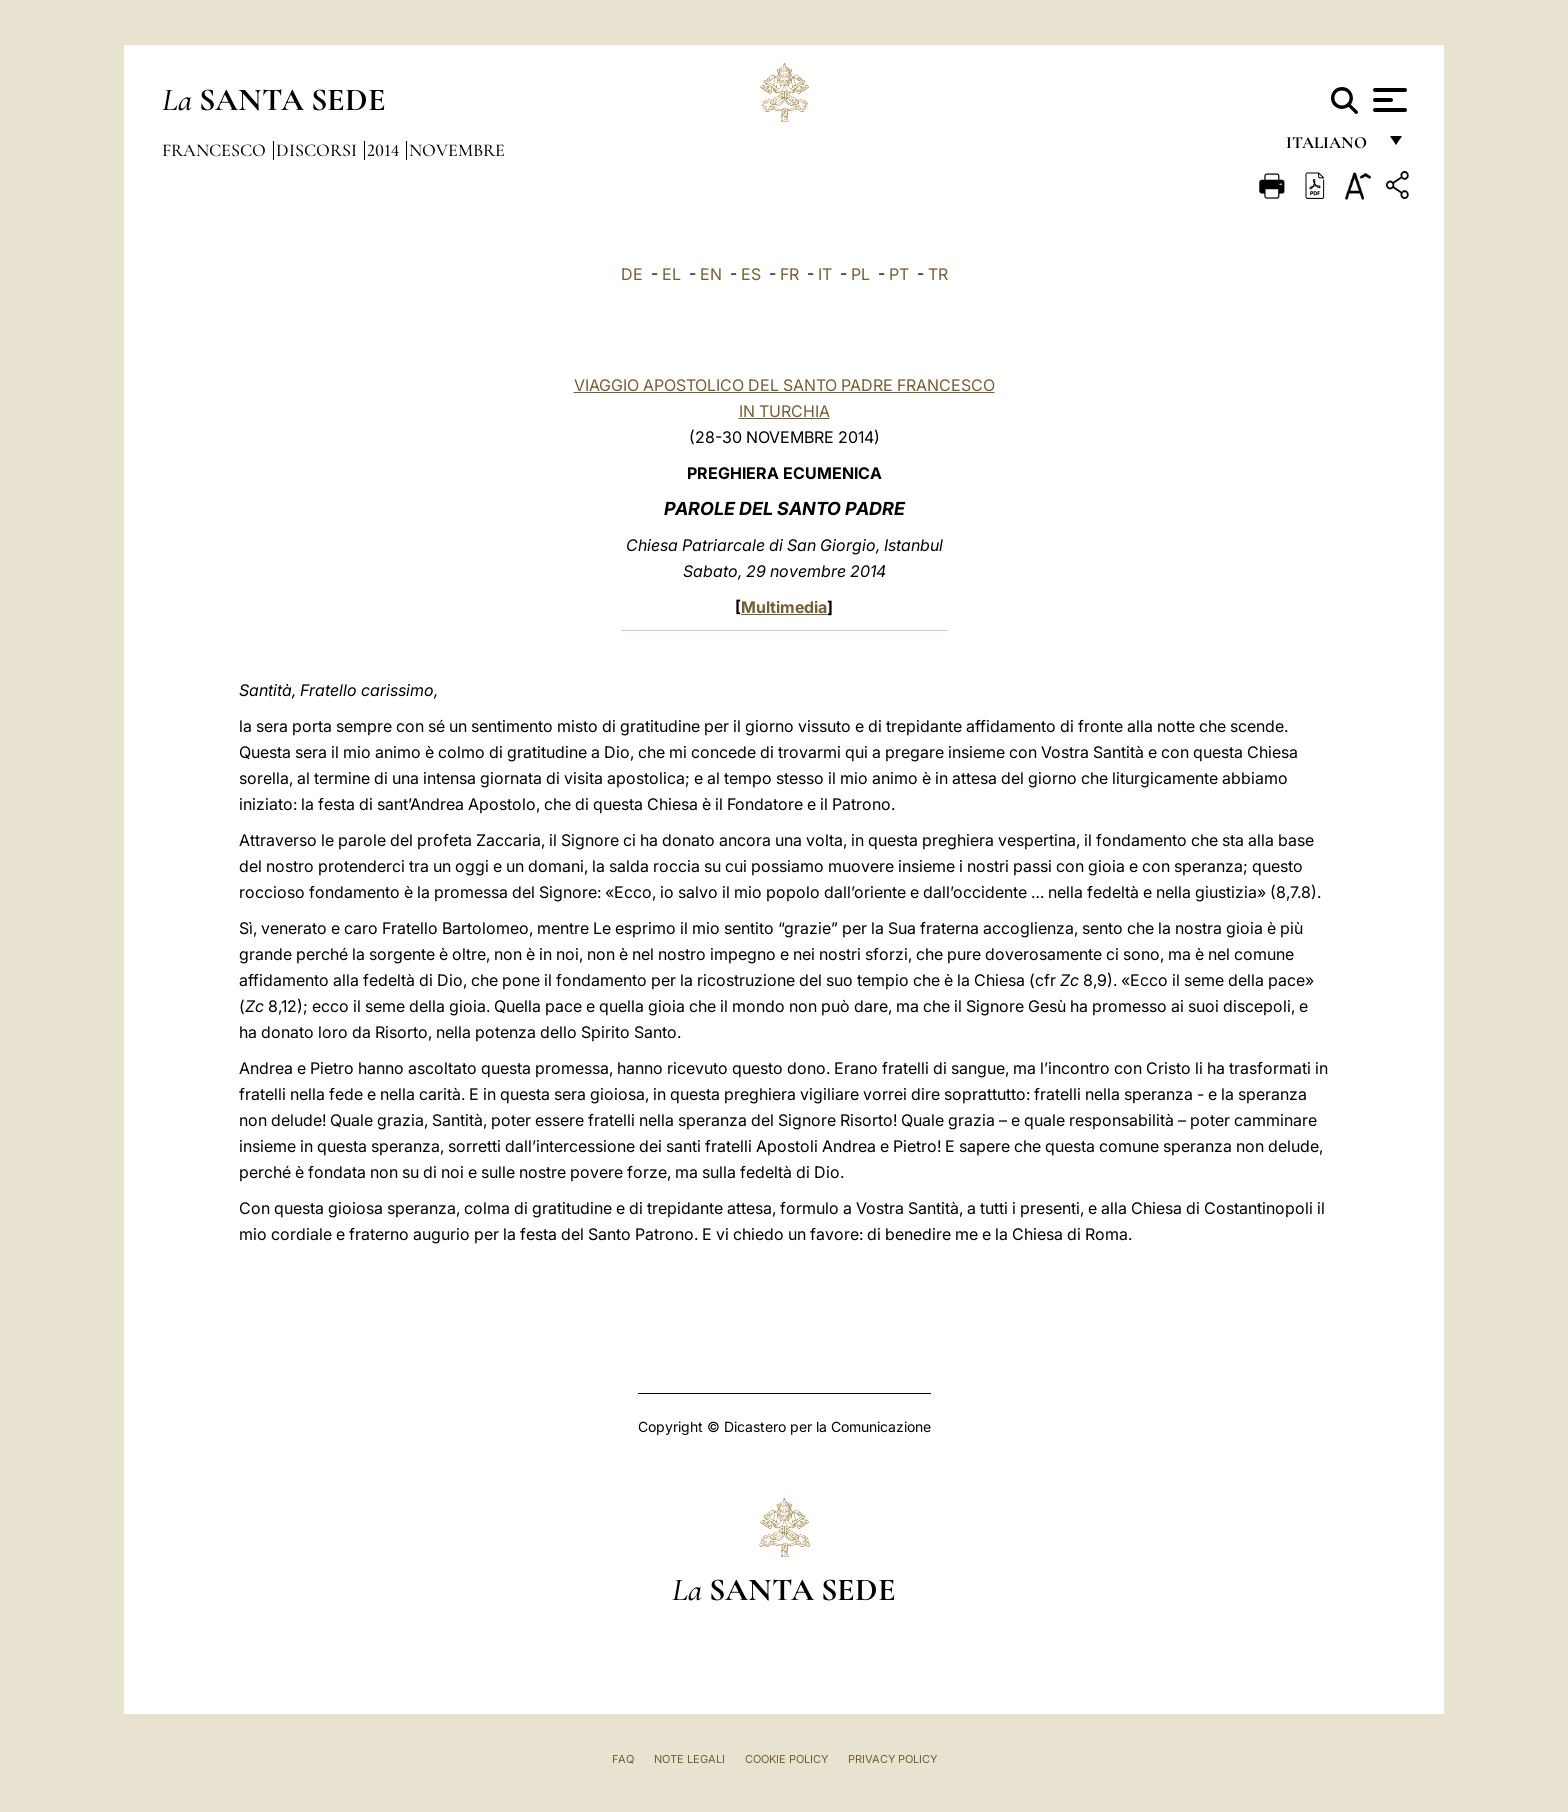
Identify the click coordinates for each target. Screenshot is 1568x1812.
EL (671, 274)
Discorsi (318, 150)
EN (711, 274)
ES (751, 274)
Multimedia (784, 607)
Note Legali (689, 1759)
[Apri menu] (1387, 100)
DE (632, 274)
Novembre (457, 150)
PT (899, 274)
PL (860, 274)
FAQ (623, 1759)
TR (938, 274)
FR (789, 274)
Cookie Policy (786, 1759)
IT (825, 274)
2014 (385, 150)
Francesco (216, 150)
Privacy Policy (892, 1759)
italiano (1330, 147)
